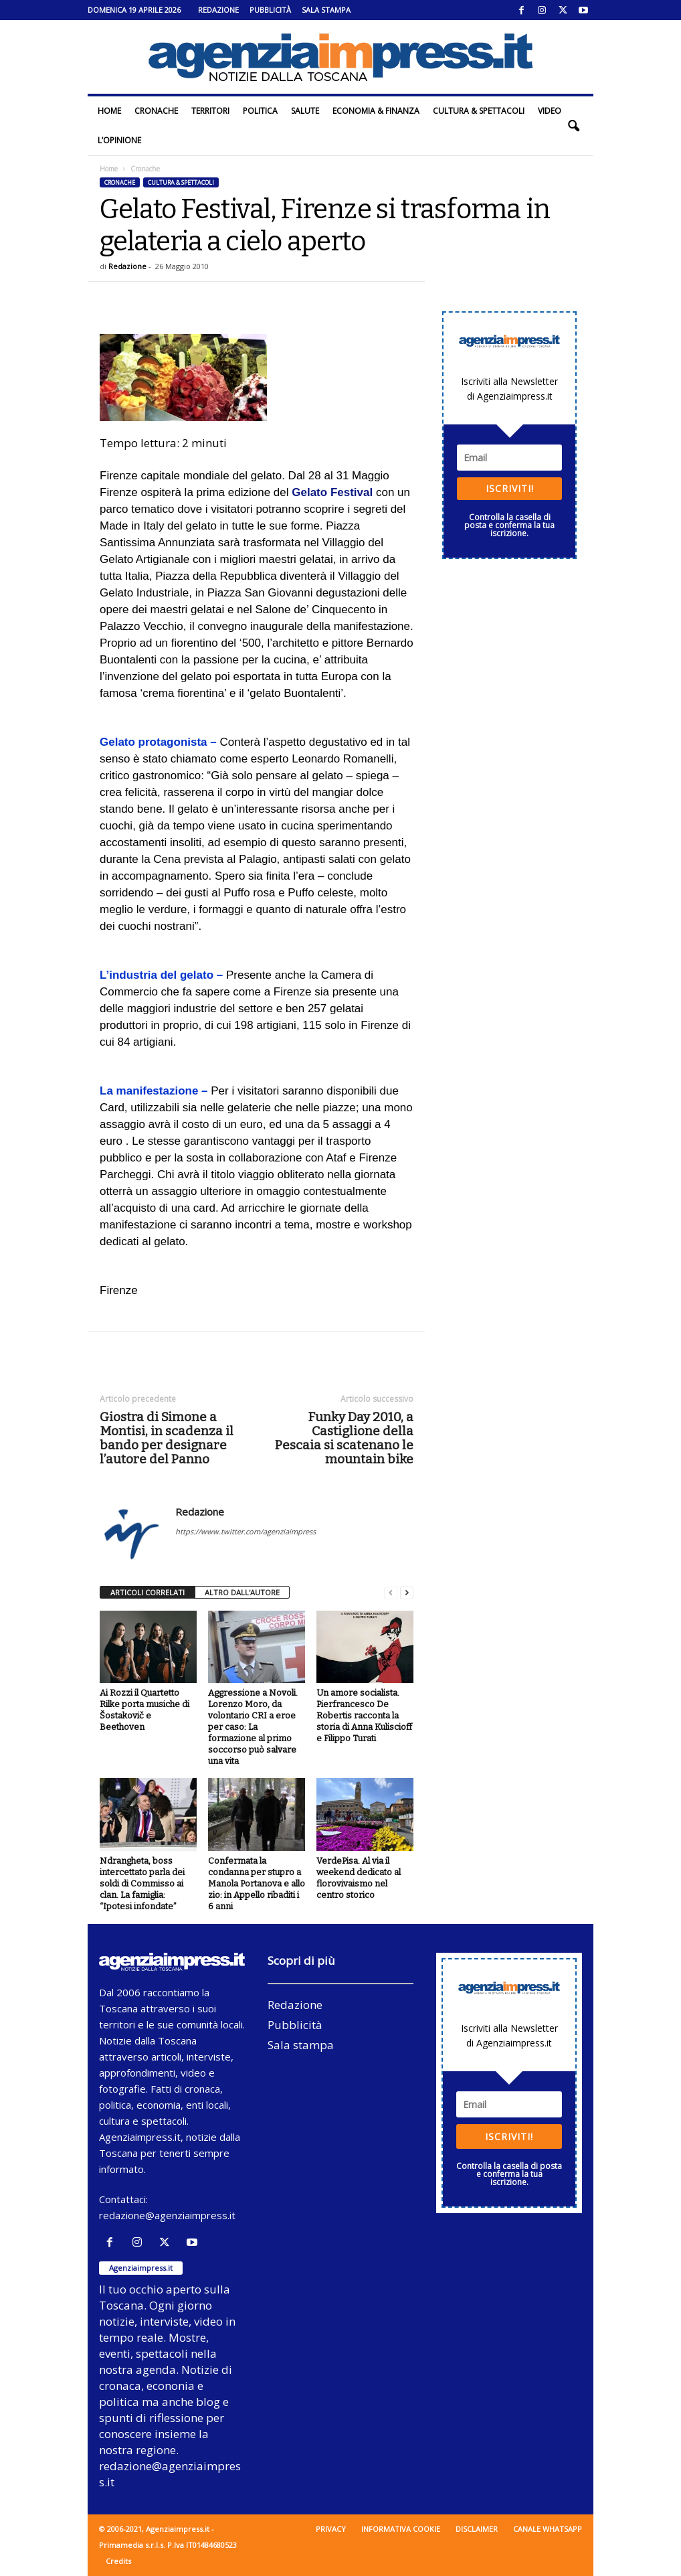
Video (549, 110)
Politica (260, 110)
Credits (118, 2561)
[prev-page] (390, 1593)
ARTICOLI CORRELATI (147, 1592)
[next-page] (406, 1593)
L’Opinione (119, 140)
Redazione (218, 10)
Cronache (156, 110)
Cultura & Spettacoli (478, 110)
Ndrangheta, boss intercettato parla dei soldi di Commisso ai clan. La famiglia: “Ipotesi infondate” (142, 1883)
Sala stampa (326, 10)
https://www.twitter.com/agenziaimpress (245, 1531)
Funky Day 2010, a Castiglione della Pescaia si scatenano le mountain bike (344, 1438)
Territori (210, 110)
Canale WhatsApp (547, 2529)
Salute (305, 110)
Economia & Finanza (375, 110)
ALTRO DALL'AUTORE (242, 1592)
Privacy (331, 2529)
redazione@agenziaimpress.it (167, 2215)
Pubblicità (270, 10)
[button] (573, 126)
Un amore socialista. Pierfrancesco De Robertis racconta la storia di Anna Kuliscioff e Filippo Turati (364, 1715)
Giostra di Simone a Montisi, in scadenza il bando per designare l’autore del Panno (166, 1438)
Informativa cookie (400, 2529)
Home (109, 110)
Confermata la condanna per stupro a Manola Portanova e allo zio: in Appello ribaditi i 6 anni (256, 1883)
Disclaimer (477, 2529)
